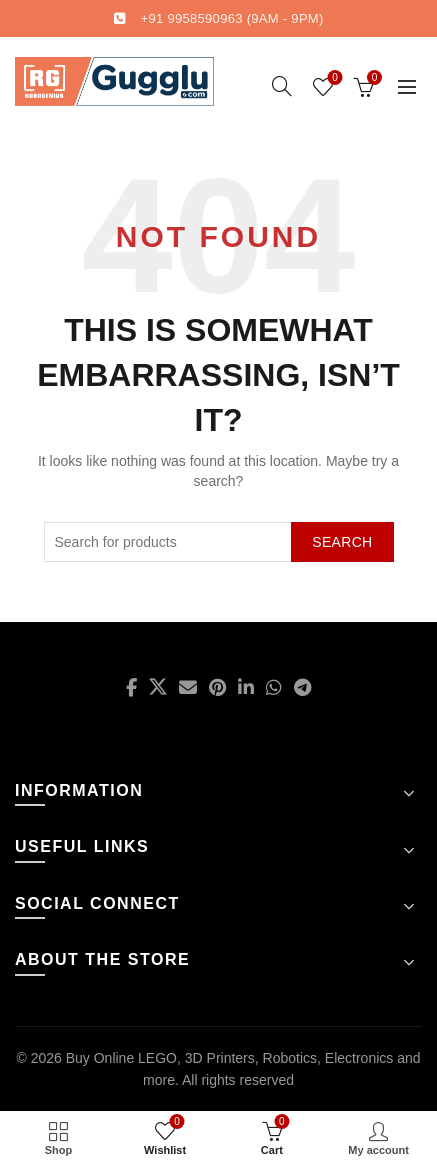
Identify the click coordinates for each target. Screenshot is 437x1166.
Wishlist (333, 78)
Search (342, 542)
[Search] (282, 86)
